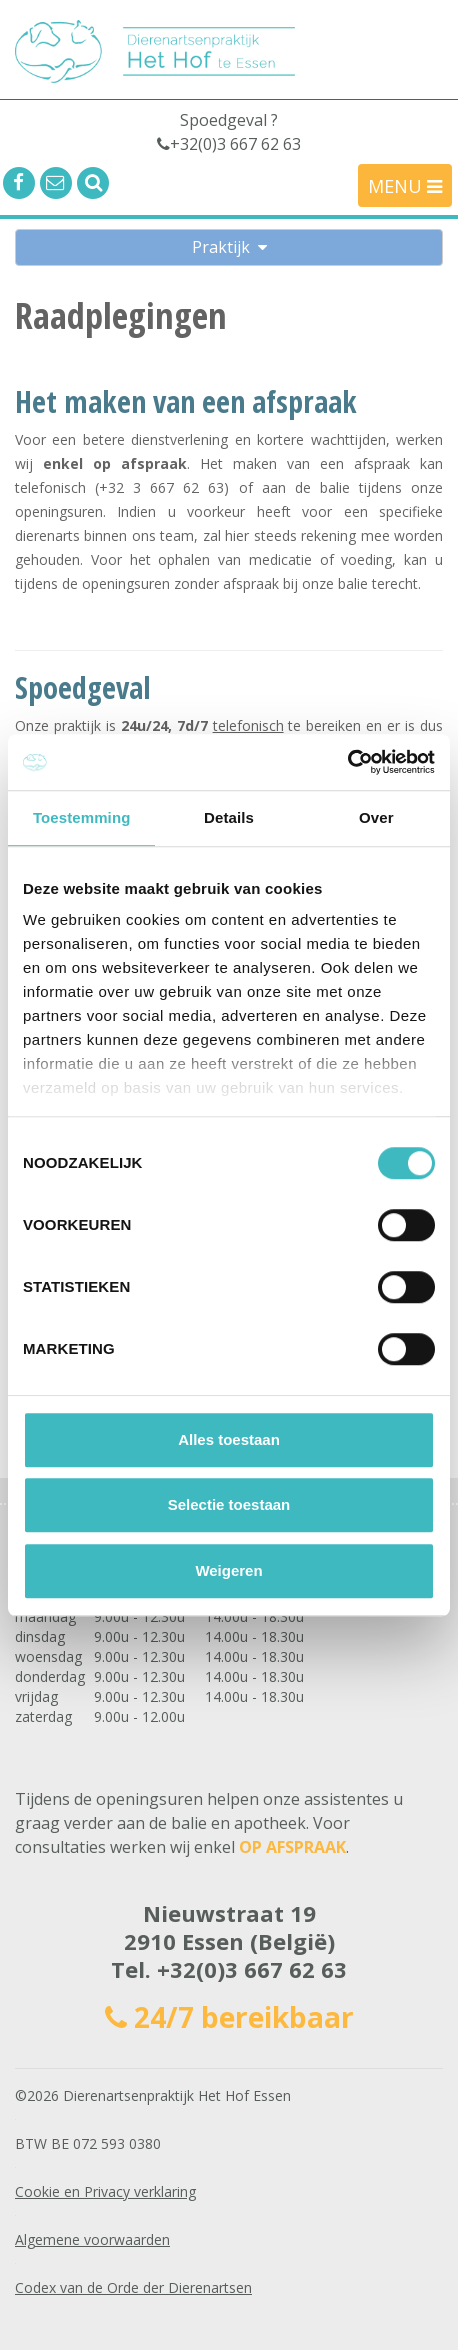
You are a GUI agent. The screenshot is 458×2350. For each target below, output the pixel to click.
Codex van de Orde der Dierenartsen (133, 2287)
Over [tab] (376, 817)
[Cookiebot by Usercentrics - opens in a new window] (347, 762)
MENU (405, 186)
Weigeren (228, 1570)
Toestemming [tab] (82, 817)
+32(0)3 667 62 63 (252, 1969)
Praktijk (229, 247)
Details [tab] (229, 817)
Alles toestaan (229, 1439)
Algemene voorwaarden (92, 2239)
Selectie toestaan (229, 1504)
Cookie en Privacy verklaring (105, 2191)
